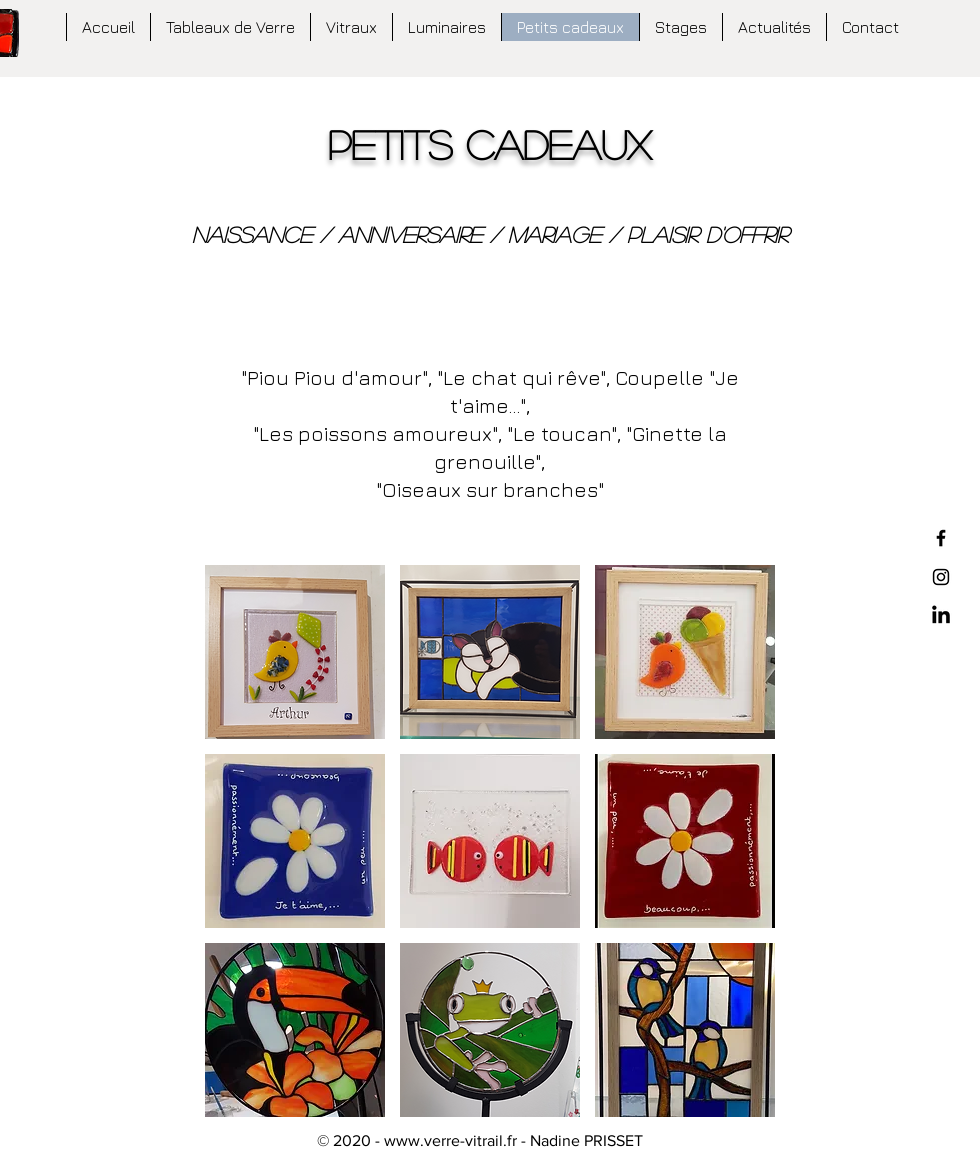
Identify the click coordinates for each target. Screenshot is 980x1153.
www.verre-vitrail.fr (450, 1140)
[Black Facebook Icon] (941, 538)
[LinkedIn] (941, 616)
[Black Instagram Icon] (941, 577)
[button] (295, 652)
